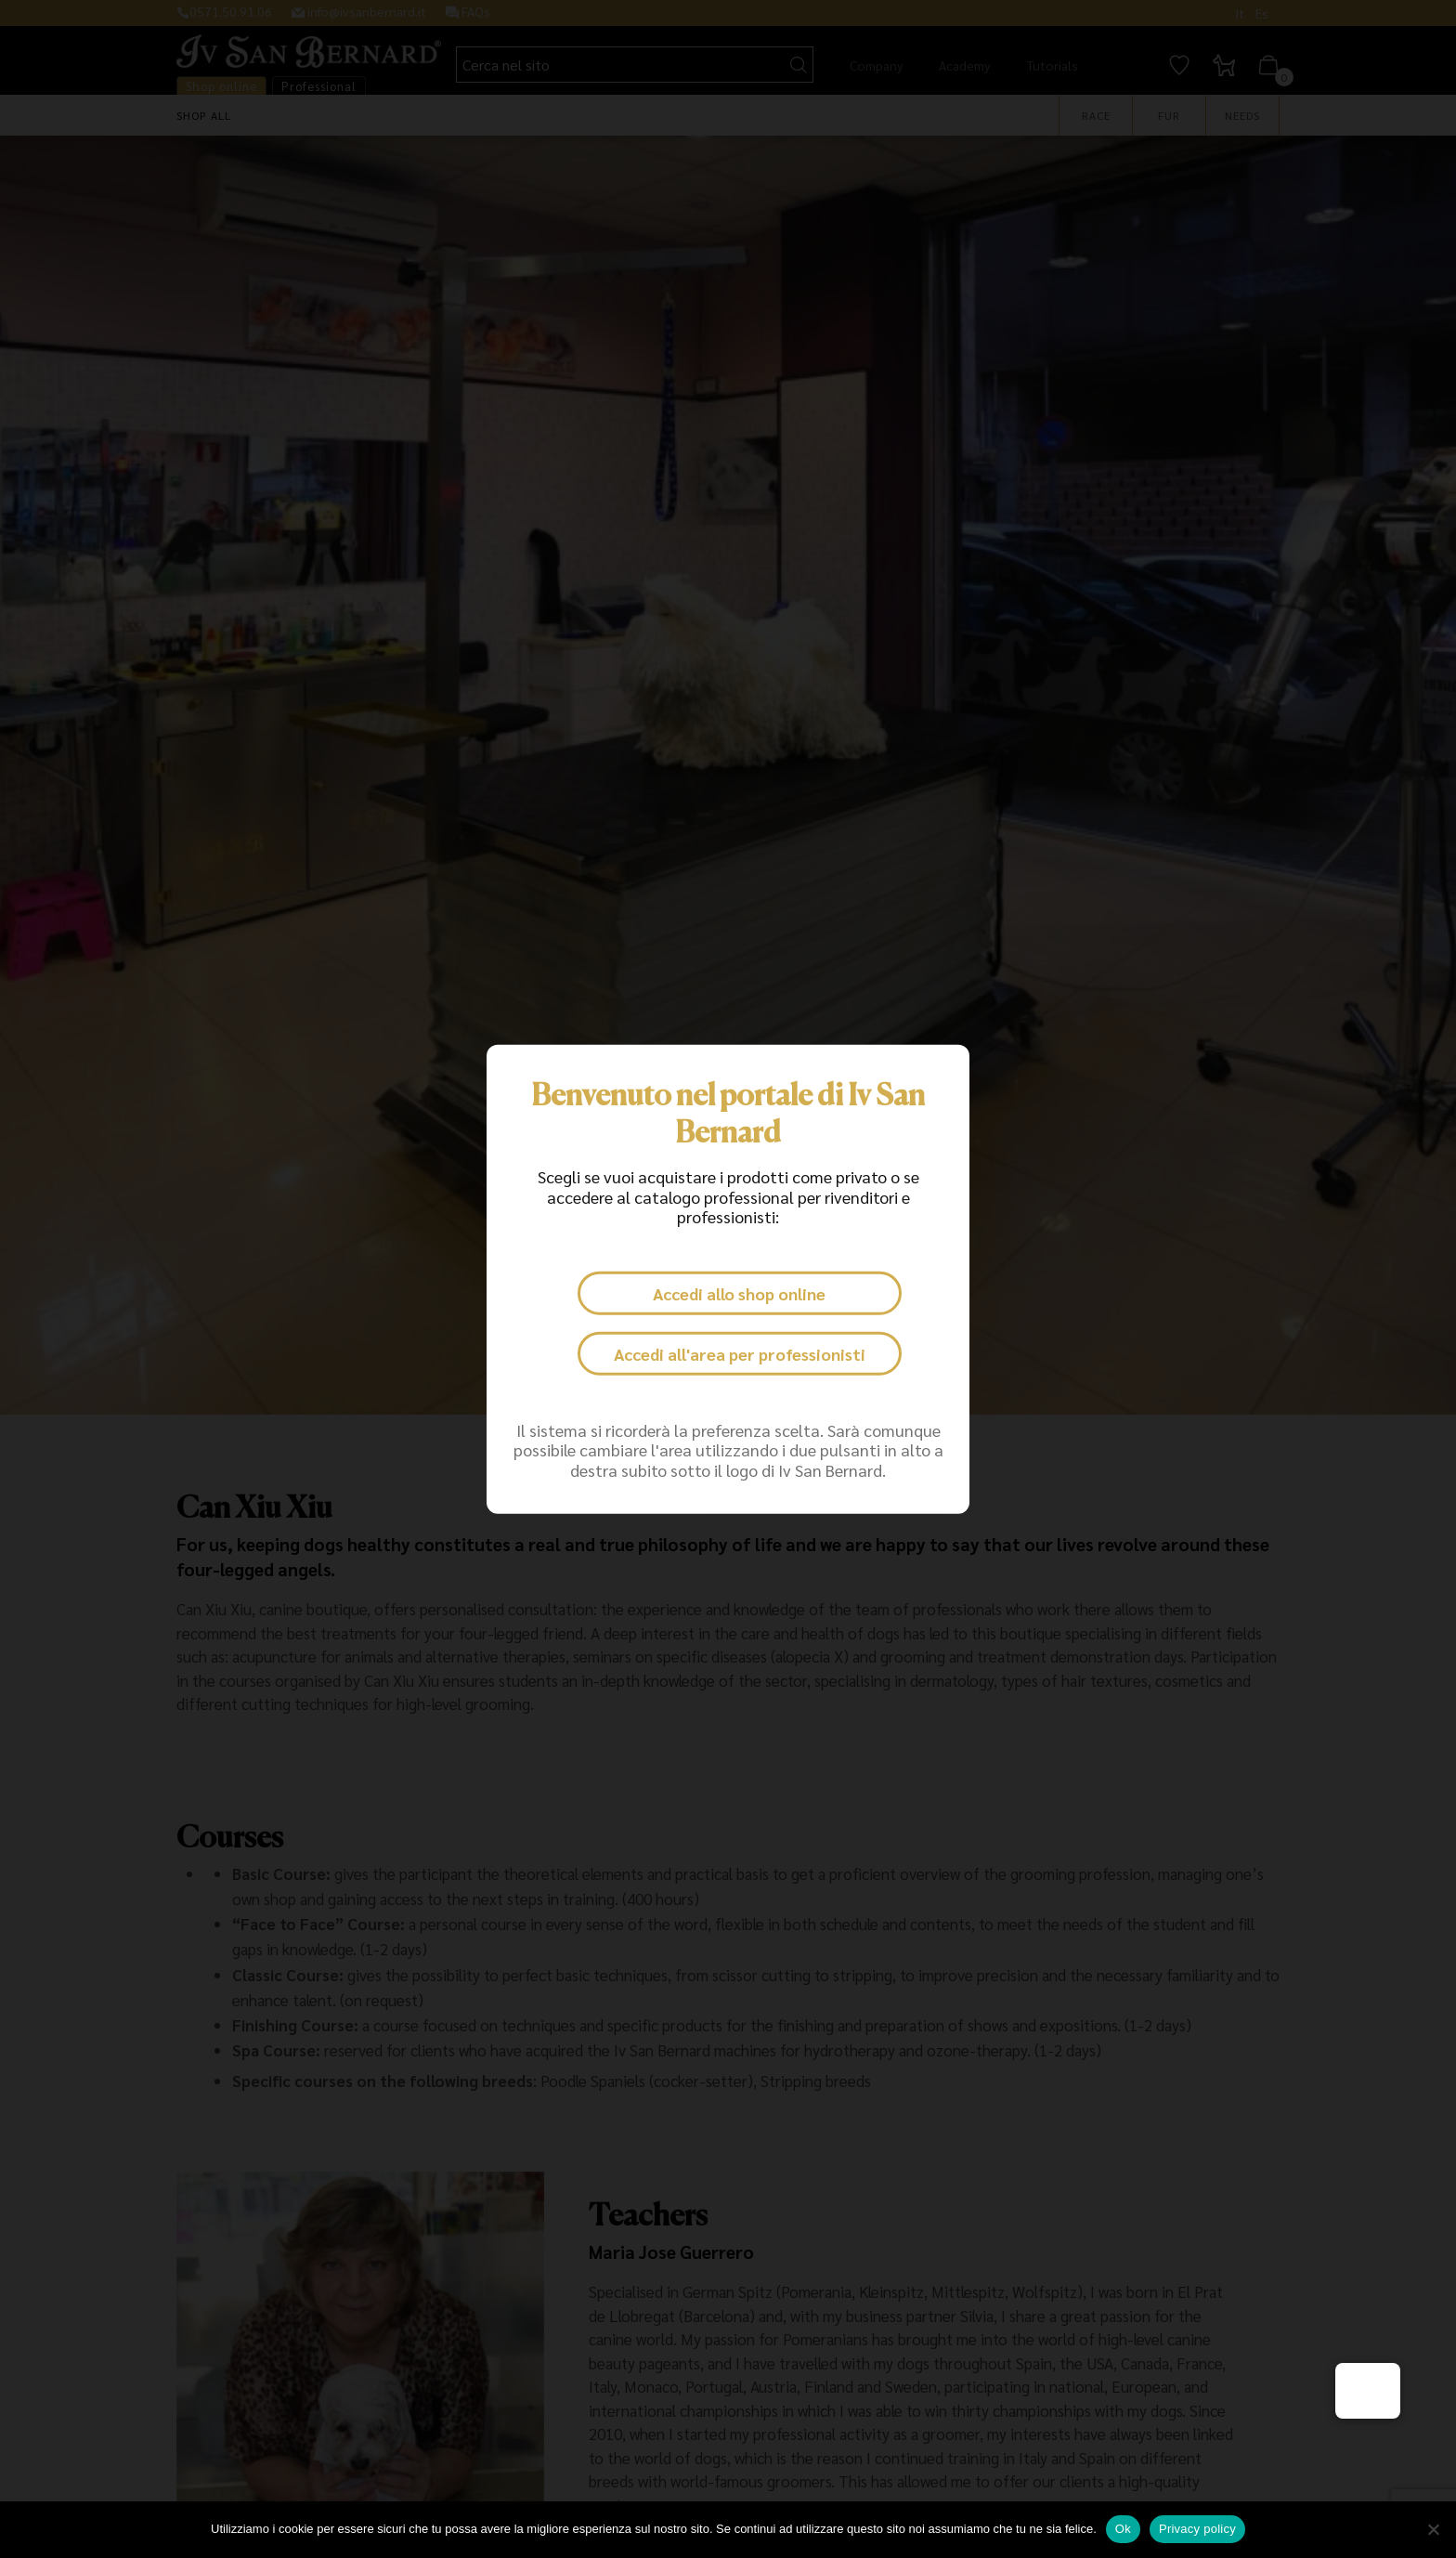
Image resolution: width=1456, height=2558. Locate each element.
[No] (1433, 2529)
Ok (1123, 2529)
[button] (1367, 2391)
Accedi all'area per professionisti (739, 1353)
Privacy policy (1197, 2529)
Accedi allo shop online (739, 1293)
